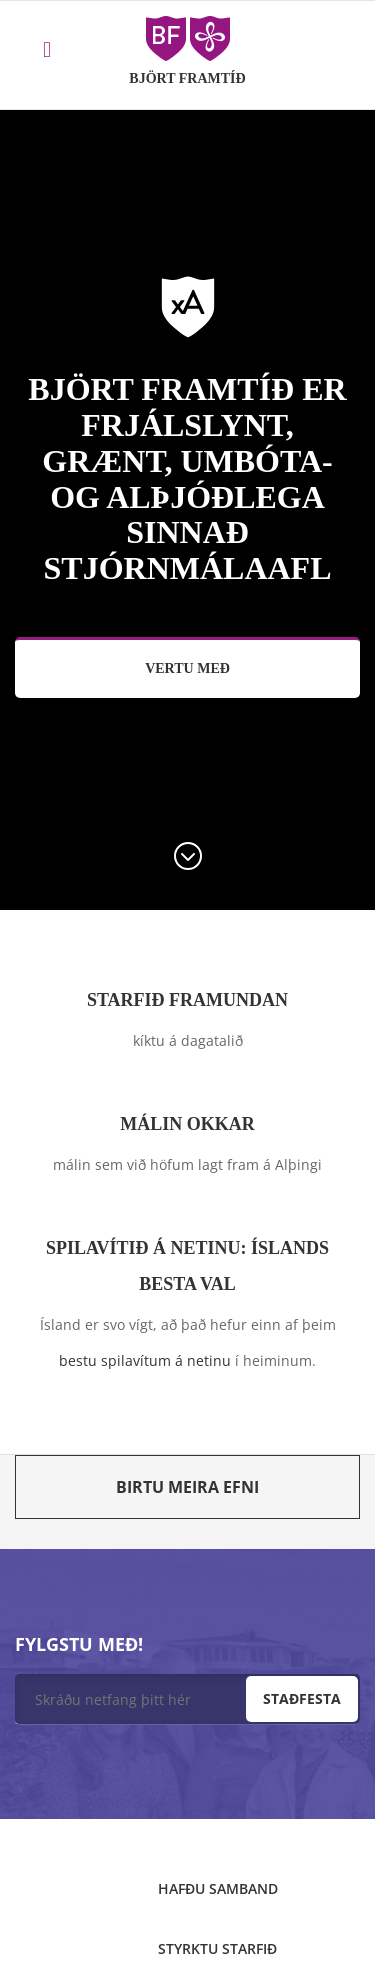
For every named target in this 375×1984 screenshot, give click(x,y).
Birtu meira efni (187, 1487)
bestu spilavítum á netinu (145, 1360)
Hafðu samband (218, 1888)
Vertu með (187, 668)
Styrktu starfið (217, 1948)
